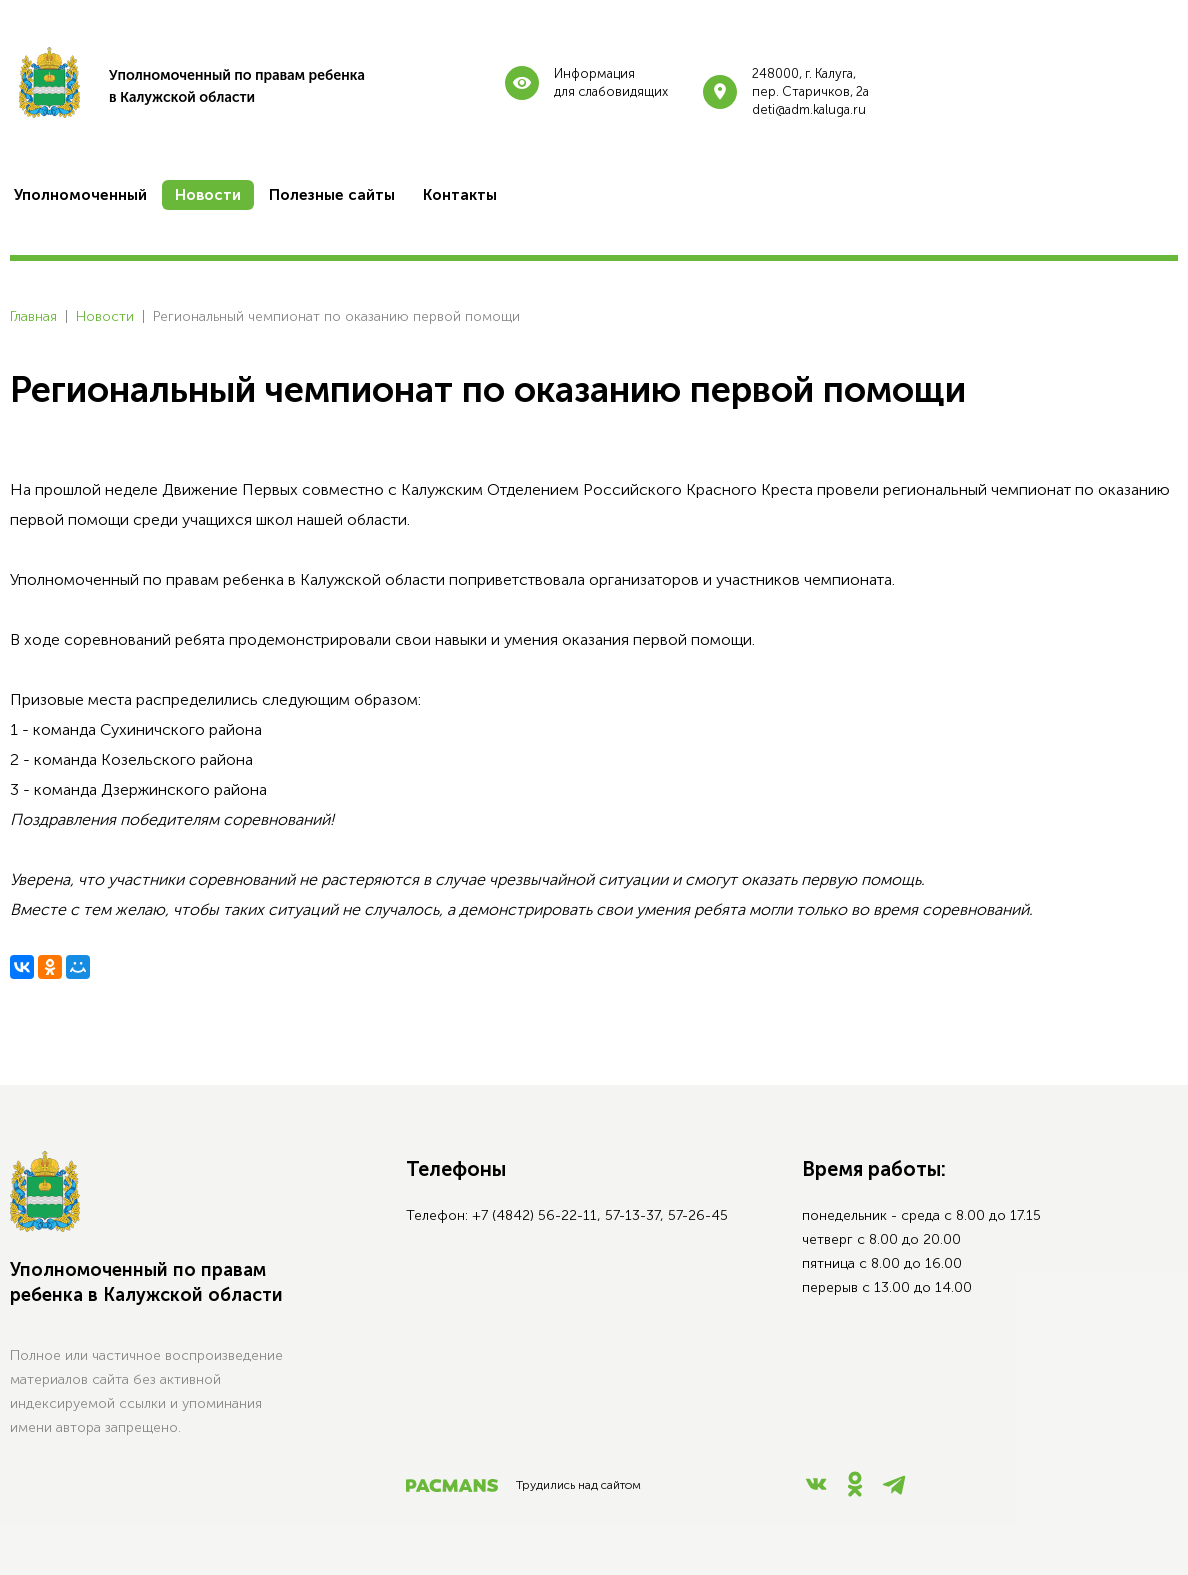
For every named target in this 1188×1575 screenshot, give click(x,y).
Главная (33, 316)
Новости (105, 316)
